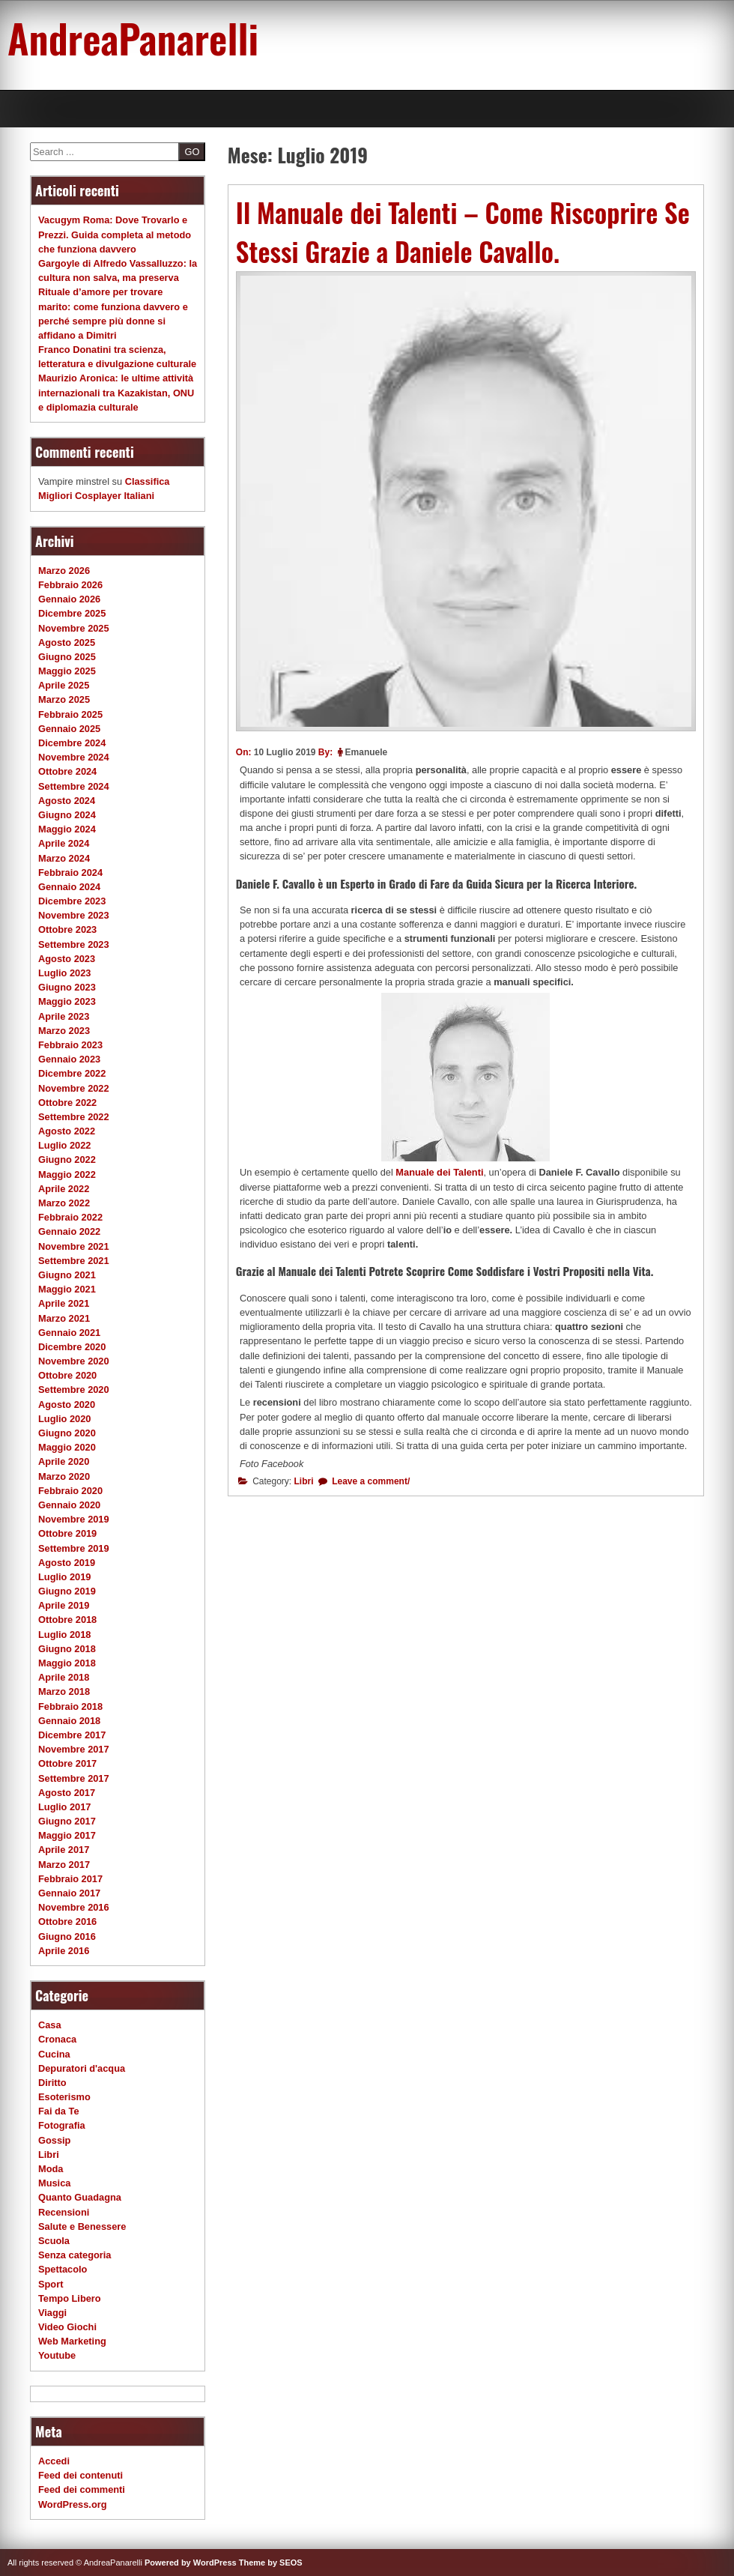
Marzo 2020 (64, 1476)
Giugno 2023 (67, 987)
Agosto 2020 (66, 1404)
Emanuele (366, 752)
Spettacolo (62, 2269)
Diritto (52, 2082)
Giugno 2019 (67, 1591)
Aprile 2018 (63, 1677)
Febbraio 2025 (70, 714)
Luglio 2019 (64, 1576)
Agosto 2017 (66, 1792)
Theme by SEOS (271, 2562)
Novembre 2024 (73, 757)
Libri (304, 1481)
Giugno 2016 (67, 1936)
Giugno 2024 (67, 814)
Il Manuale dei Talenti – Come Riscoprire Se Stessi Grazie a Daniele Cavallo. (463, 232)
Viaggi (52, 2312)
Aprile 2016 (63, 1950)
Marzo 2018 (64, 1691)
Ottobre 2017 (67, 1763)
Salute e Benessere (82, 2226)
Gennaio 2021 (69, 1332)
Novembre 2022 (73, 1088)
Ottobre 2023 (67, 929)
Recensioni (63, 2212)
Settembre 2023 (73, 944)
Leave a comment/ (370, 1481)
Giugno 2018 (67, 1648)
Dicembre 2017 (72, 1735)
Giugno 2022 (67, 1159)
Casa (49, 2025)
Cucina (54, 2054)
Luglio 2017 (64, 1806)
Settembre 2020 (73, 1389)
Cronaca (57, 2039)
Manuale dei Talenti (439, 1172)
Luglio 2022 (64, 1145)
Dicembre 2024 (72, 743)
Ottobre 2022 (67, 1102)
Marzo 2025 (64, 699)
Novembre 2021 (73, 1246)
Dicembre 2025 (72, 613)
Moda (50, 2168)
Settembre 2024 (73, 786)
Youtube (57, 2355)
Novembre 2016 (73, 1907)
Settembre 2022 (73, 1116)
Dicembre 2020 (72, 1346)
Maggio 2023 (67, 1001)
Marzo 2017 (64, 1864)
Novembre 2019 (73, 1519)
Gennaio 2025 (69, 728)
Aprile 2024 (63, 843)
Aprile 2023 (63, 1016)
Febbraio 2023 (70, 1044)
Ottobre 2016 (67, 1921)
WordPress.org (72, 2504)
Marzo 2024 (64, 858)
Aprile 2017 (63, 1849)
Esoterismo (64, 2096)
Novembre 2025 (73, 628)
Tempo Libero (69, 2298)
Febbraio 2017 (70, 1878)
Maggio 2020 (67, 1447)
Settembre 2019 (73, 1548)
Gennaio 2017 (69, 1893)
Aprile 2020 (63, 1461)
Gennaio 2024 (69, 886)
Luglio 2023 (64, 973)
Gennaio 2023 (69, 1059)
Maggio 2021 (67, 1289)
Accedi (54, 2461)
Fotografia (61, 2125)
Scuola (54, 2240)
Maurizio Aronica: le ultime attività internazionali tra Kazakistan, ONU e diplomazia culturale (116, 392)
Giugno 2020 (67, 1433)
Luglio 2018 (64, 1634)
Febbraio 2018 (70, 1706)
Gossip (54, 2140)
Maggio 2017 (67, 1835)
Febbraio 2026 (70, 584)
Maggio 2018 (67, 1663)
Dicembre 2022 (72, 1073)
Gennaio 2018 (69, 1720)
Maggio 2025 (67, 671)
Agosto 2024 (66, 800)
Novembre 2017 (73, 1749)
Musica (54, 2183)
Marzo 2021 (64, 1318)
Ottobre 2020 (67, 1375)
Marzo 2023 (64, 1030)
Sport (50, 2284)
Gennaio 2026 (69, 599)
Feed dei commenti (81, 2489)
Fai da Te (58, 2111)
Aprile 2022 (63, 1188)
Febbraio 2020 (70, 1490)
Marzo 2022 (64, 1203)
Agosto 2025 (66, 642)
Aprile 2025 (63, 685)
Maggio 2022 (67, 1174)
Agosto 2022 (66, 1131)
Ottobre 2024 (67, 771)
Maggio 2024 (67, 829)
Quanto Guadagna (79, 2197)
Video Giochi (67, 2326)
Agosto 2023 (66, 958)
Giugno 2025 (67, 656)
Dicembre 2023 (72, 901)
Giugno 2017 (67, 1821)
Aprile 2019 (63, 1605)
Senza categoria (74, 2255)
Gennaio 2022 (69, 1231)
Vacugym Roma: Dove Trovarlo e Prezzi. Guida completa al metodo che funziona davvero (114, 234)
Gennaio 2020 (69, 1505)
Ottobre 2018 (67, 1619)
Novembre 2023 (73, 915)
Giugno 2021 (67, 1275)
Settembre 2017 (73, 1778)
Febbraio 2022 (70, 1217)
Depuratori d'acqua (81, 2068)
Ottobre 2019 (67, 1533)
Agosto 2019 (66, 1562)
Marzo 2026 (64, 570)
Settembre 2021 (73, 1260)
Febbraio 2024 (70, 872)
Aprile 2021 (63, 1303)
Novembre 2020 (73, 1361)
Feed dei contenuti (80, 2475)
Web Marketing (72, 2341)
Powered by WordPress (191, 2562)
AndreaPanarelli (132, 37)
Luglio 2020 (64, 1418)
